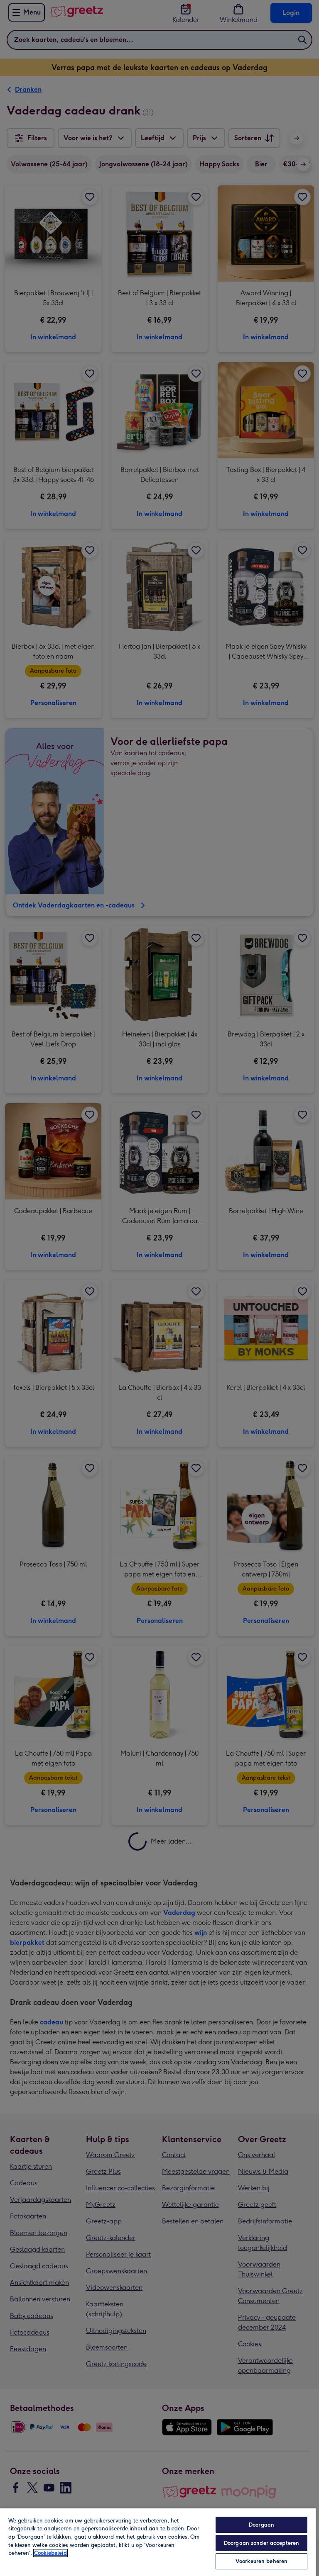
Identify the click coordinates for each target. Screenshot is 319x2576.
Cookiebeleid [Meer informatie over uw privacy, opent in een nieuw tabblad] (50, 2553)
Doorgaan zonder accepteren (261, 2543)
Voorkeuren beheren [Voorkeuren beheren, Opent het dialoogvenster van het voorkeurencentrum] (261, 2561)
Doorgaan (261, 2525)
